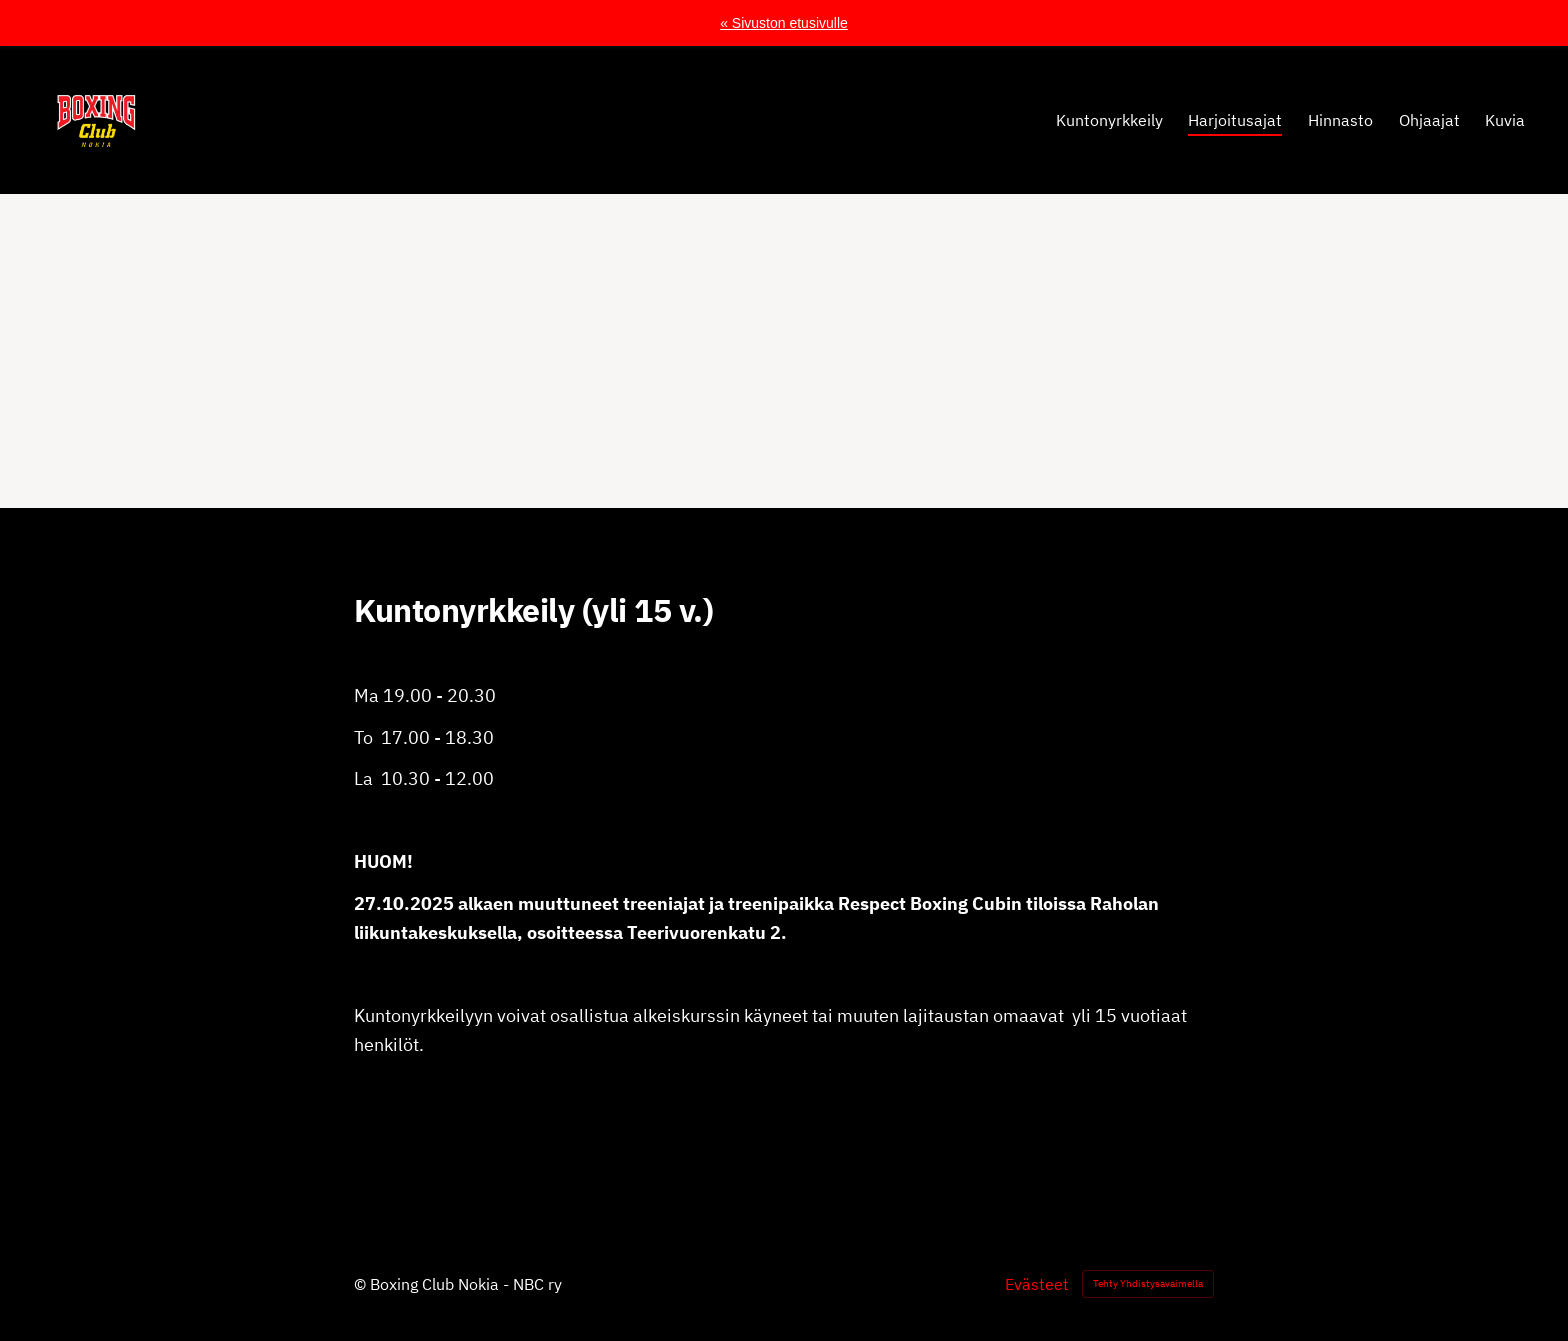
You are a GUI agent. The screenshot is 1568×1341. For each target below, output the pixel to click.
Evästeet (1037, 1284)
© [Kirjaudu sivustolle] (362, 1284)
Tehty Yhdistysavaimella (1148, 1283)
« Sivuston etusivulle (784, 23)
